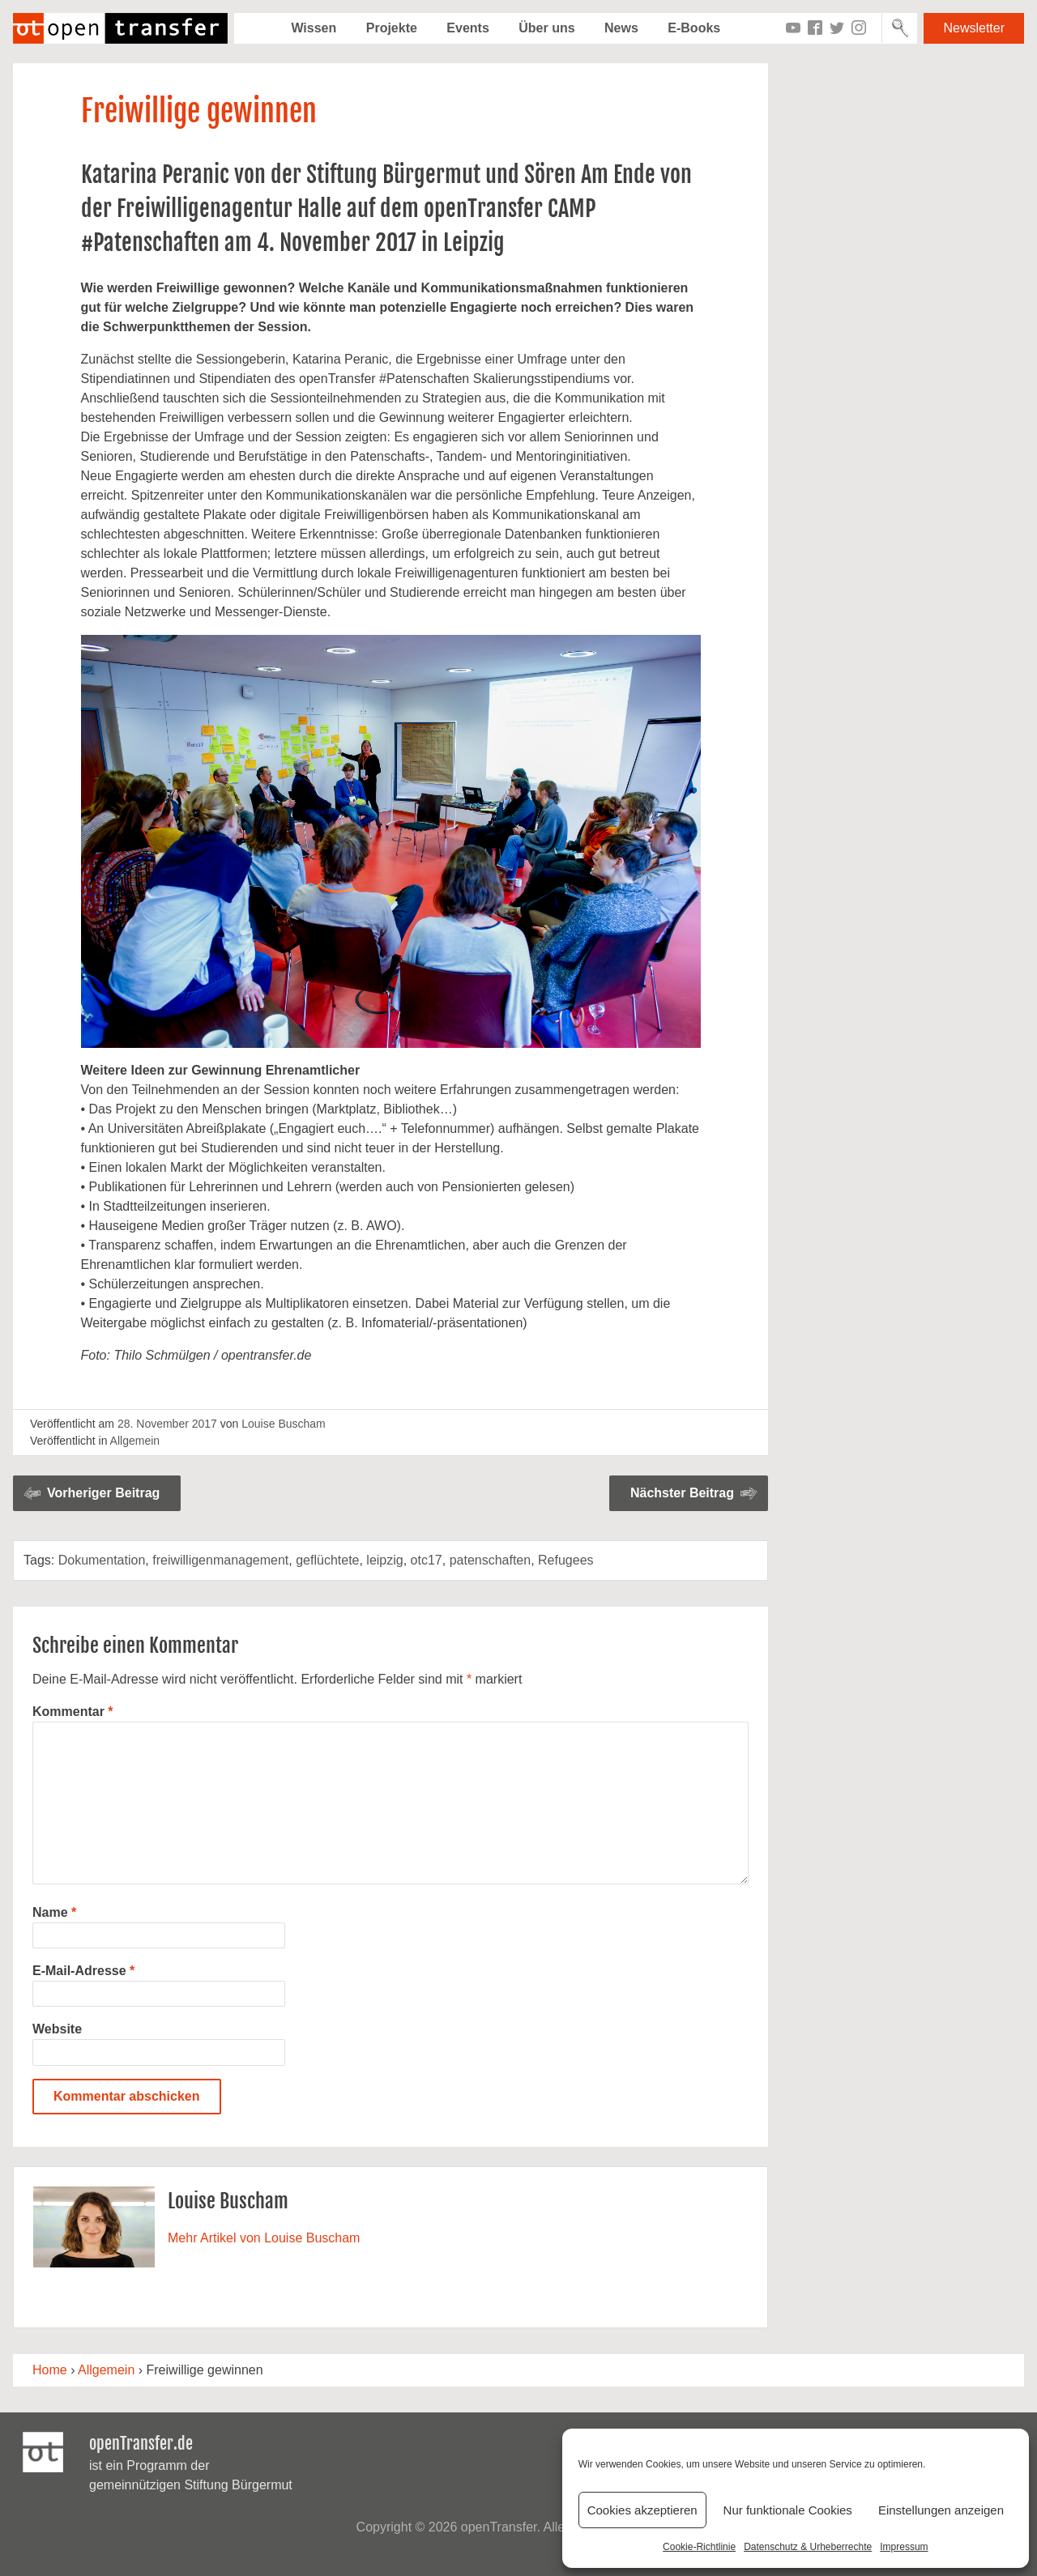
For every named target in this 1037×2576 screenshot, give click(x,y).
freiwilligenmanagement (220, 1560)
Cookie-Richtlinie (699, 2547)
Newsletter (974, 28)
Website (57, 2029)
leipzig (384, 1560)
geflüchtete (327, 1560)
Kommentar (72, 1711)
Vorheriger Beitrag (103, 1493)
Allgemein (135, 1440)
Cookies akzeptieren (642, 2510)
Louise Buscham (283, 1423)
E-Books (694, 28)
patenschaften (490, 1560)
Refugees (566, 1560)
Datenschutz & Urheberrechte (808, 2547)
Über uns (546, 28)
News (621, 28)
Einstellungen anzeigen (941, 2510)
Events (467, 28)
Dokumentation (102, 1560)
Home (49, 2370)
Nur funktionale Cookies (787, 2510)
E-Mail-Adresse (83, 1971)
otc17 (426, 1560)
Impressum (904, 2547)
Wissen (313, 28)
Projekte (391, 28)
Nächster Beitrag (682, 1493)
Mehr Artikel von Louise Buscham (264, 2238)
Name (54, 1912)
